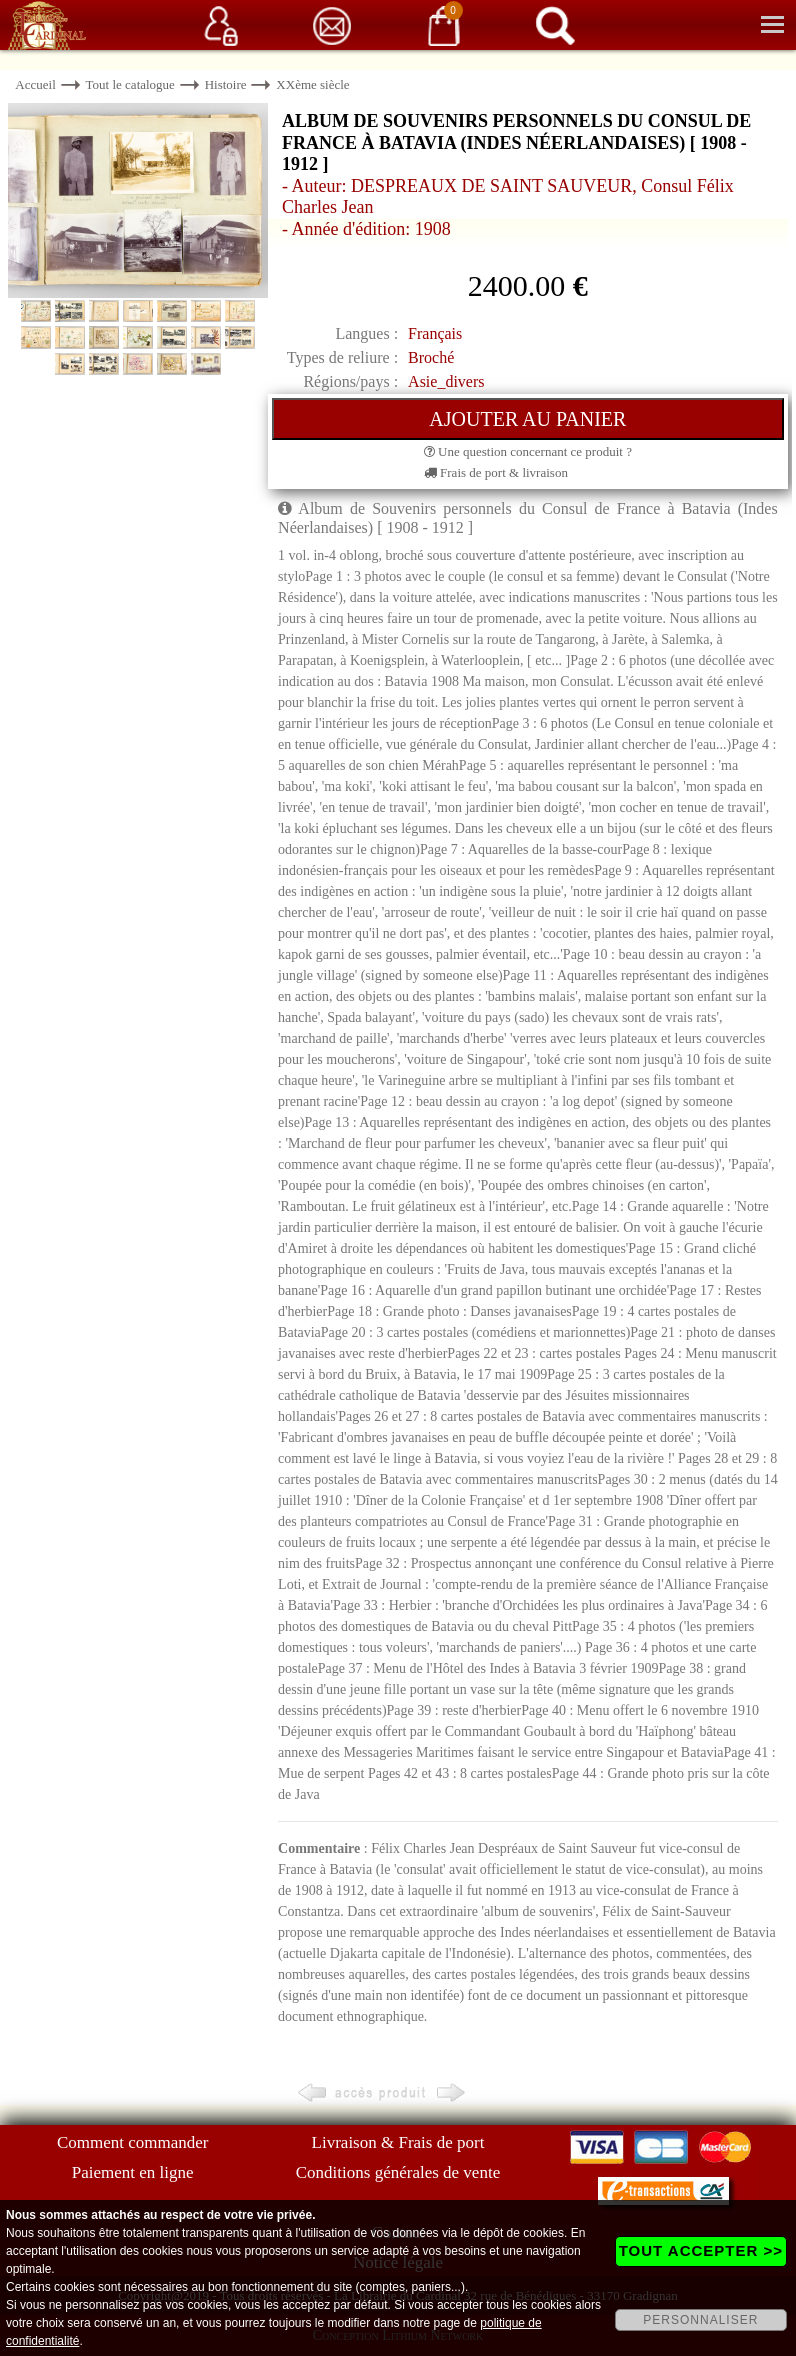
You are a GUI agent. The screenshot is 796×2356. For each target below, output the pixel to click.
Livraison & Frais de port (398, 2142)
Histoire (226, 84)
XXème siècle (312, 84)
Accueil (35, 84)
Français (435, 333)
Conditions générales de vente (398, 2172)
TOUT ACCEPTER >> (701, 2250)
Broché (431, 357)
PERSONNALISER (700, 2320)
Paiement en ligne (133, 2172)
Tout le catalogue (130, 84)
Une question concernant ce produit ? (528, 451)
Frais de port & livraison (496, 472)
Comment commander (133, 2142)
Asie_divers (446, 381)
